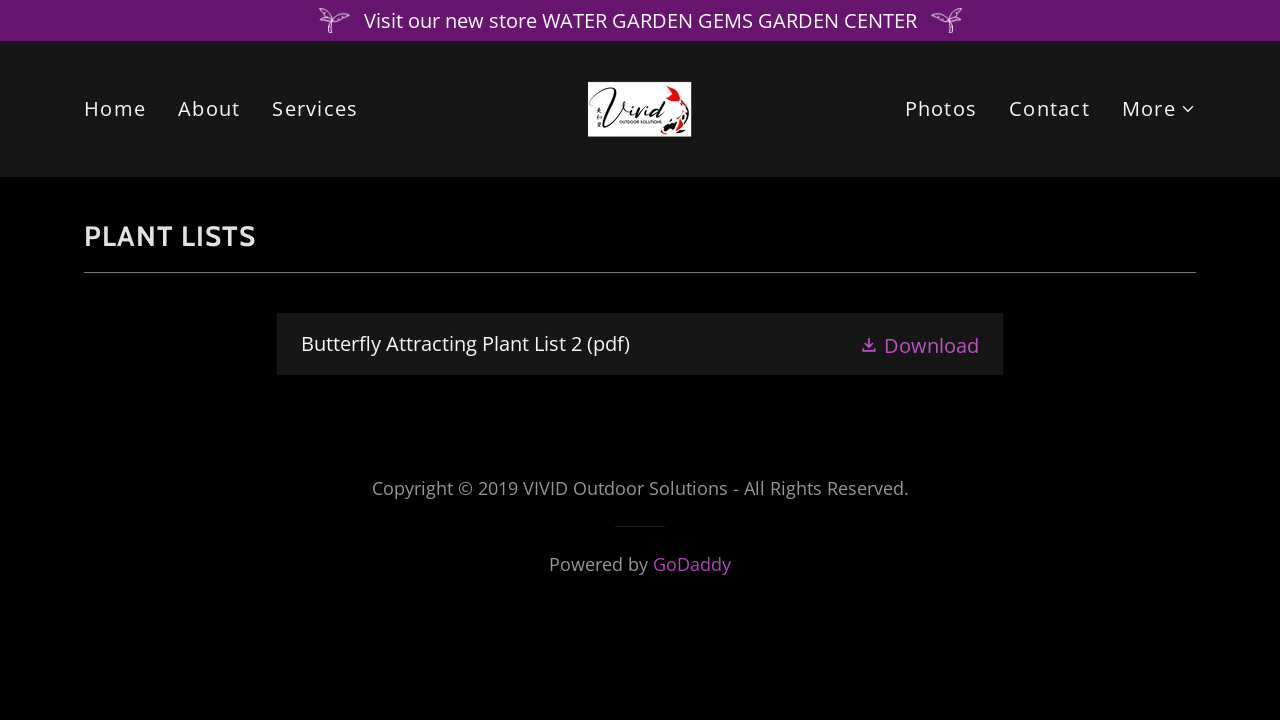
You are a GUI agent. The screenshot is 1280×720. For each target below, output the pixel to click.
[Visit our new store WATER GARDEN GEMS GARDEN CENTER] (640, 20)
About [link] (209, 108)
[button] (1159, 109)
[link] (640, 106)
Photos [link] (941, 108)
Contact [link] (1049, 108)
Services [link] (315, 108)
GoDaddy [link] (692, 564)
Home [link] (115, 108)
